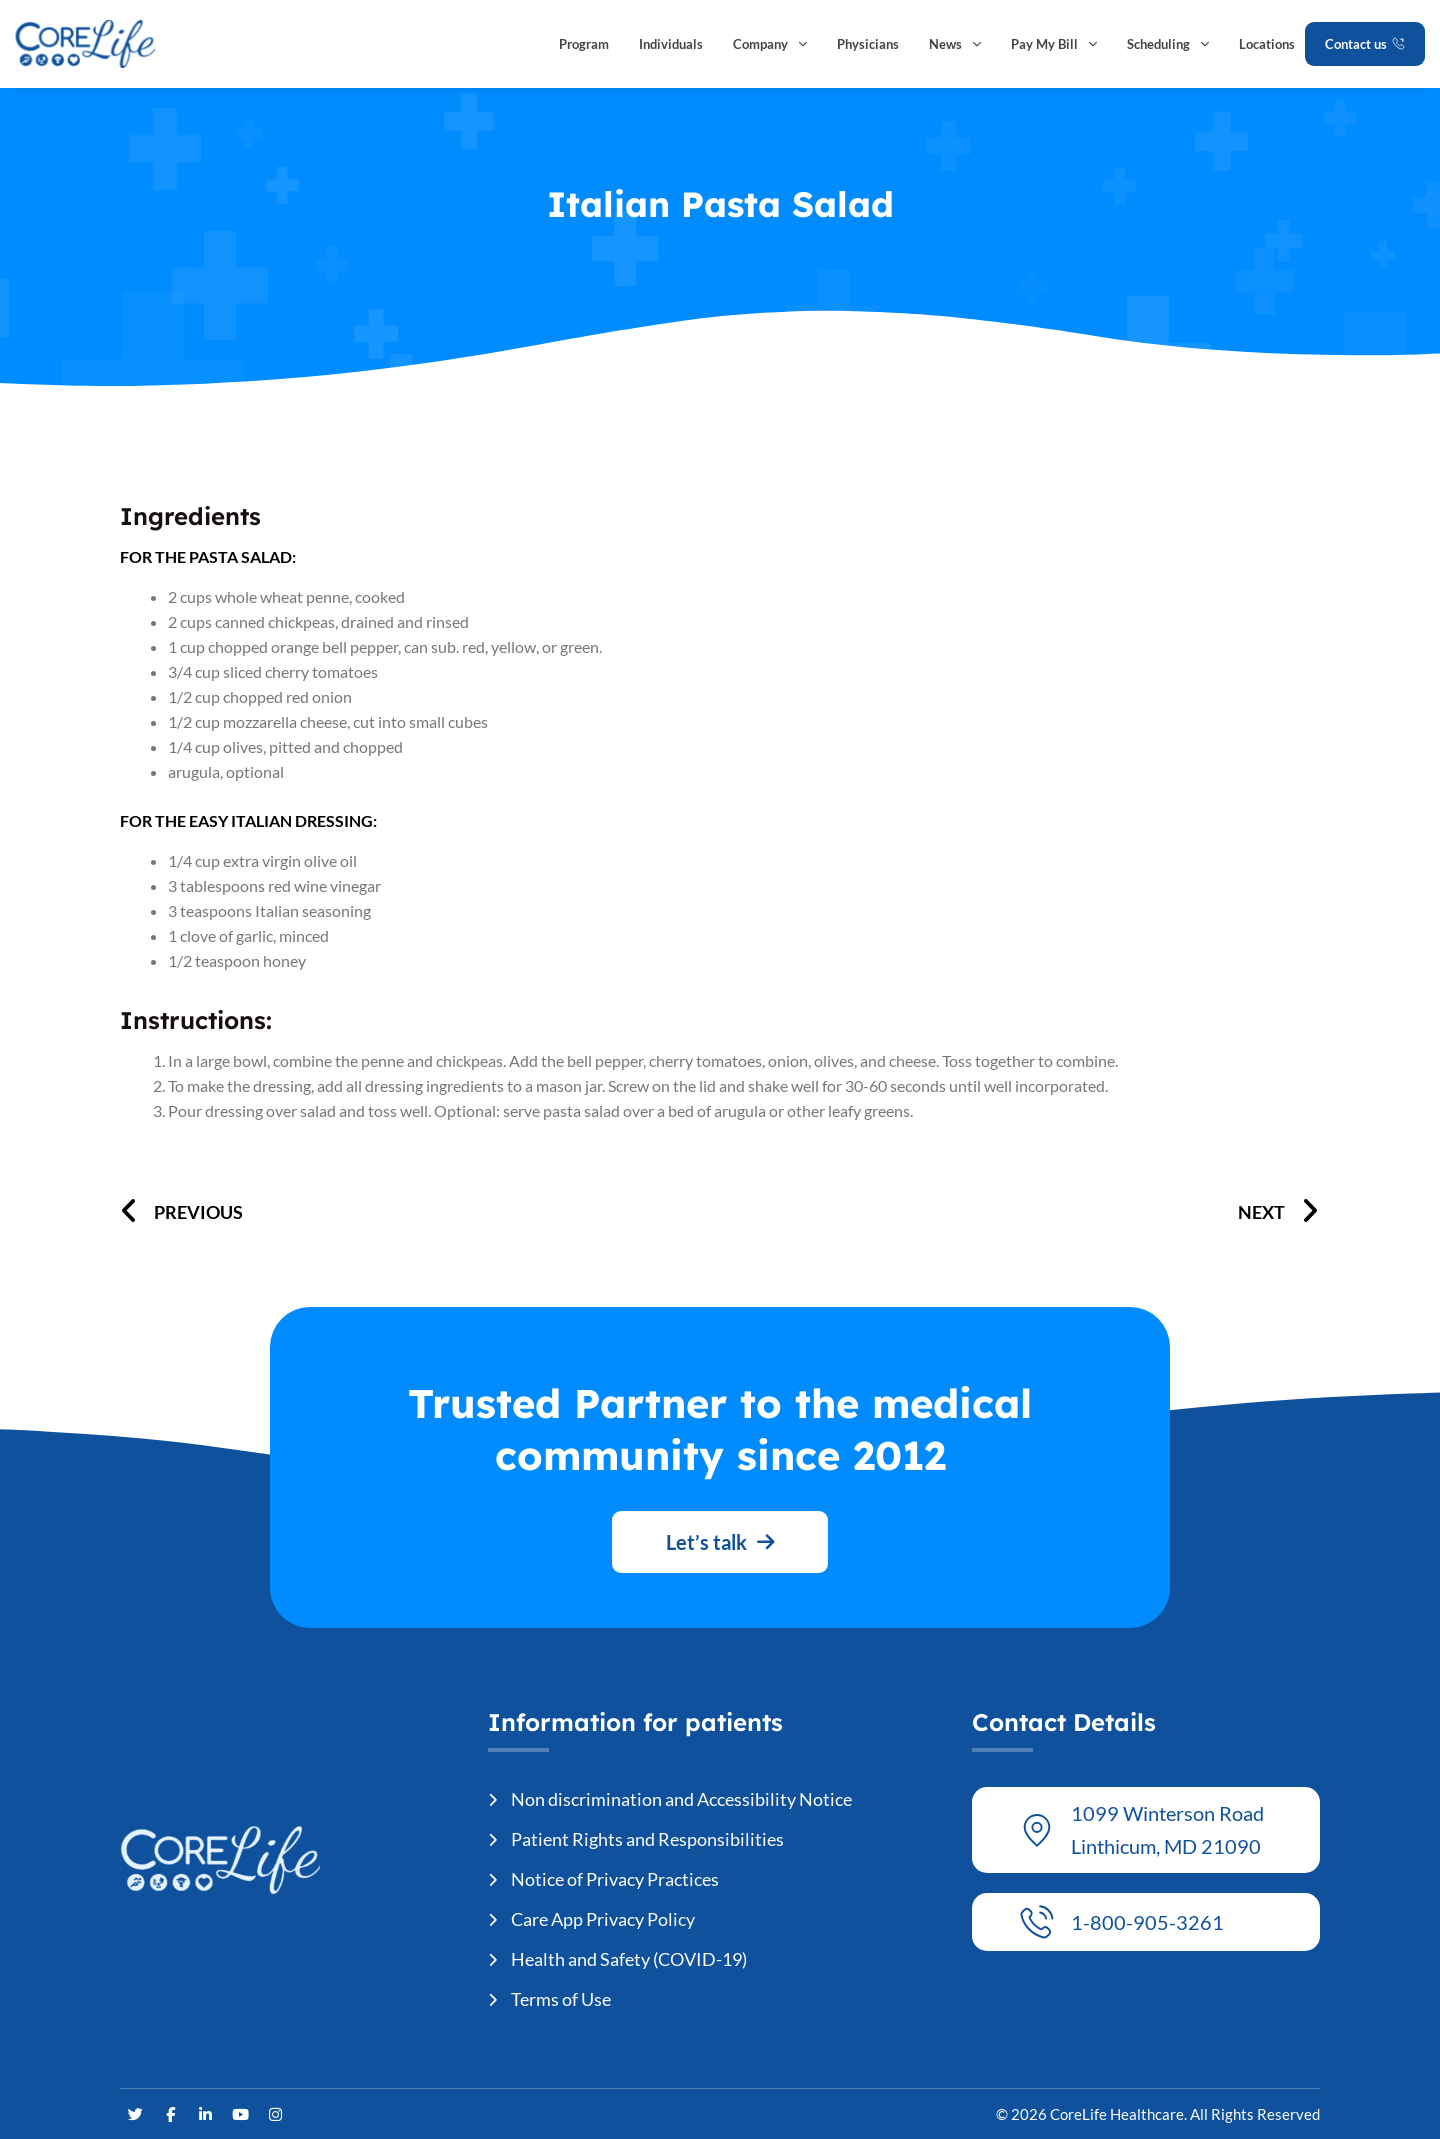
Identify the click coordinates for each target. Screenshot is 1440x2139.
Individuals (671, 44)
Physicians (868, 44)
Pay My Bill (1054, 44)
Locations (1267, 44)
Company (770, 44)
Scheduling (1168, 44)
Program (584, 44)
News (955, 44)
